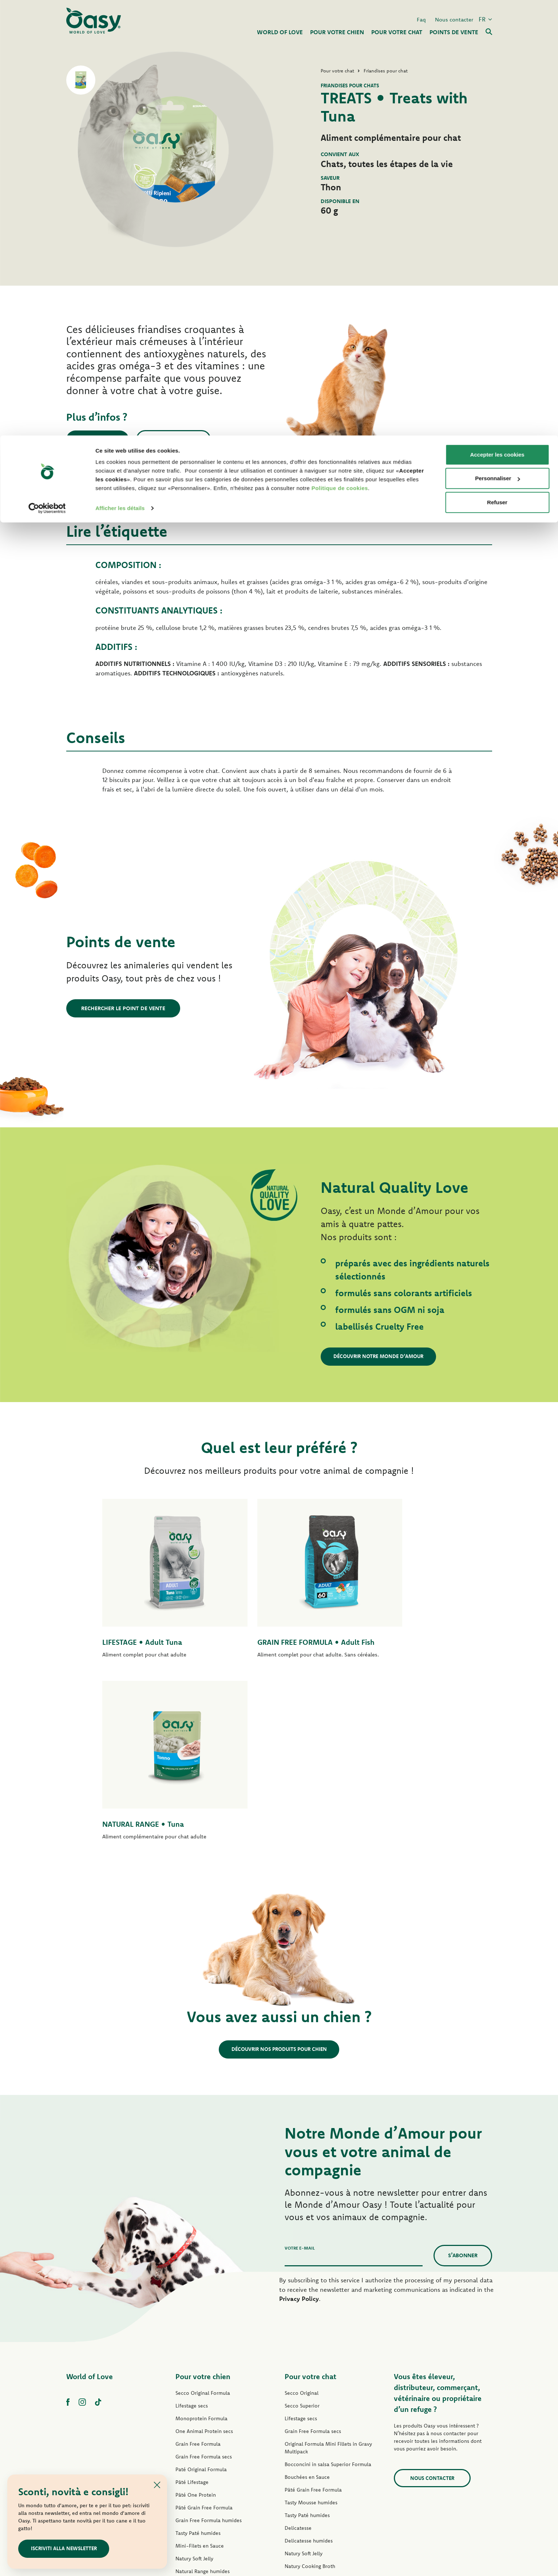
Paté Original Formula (201, 2306)
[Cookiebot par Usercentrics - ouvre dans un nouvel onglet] (47, 72)
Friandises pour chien (200, 2420)
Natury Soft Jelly (194, 2395)
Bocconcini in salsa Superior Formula (328, 2301)
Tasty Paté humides (198, 2369)
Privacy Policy (299, 2135)
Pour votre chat (310, 2213)
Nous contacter (186, 439)
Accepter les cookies (497, 19)
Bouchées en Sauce (307, 2313)
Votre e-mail (300, 2084)
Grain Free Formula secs (203, 2293)
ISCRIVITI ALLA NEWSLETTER (68, 2548)
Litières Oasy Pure (306, 2453)
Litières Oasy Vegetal (309, 2466)
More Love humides (308, 2428)
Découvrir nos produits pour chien (279, 1885)
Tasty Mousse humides (311, 2339)
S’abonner (463, 2091)
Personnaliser (497, 43)
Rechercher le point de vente (123, 1008)
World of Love (89, 2213)
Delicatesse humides (309, 2377)
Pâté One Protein (195, 2331)
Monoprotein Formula (201, 2255)
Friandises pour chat (308, 2441)
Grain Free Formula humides (208, 2357)
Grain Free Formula (198, 2280)
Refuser (497, 67)
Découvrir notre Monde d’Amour (384, 1356)
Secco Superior (302, 2242)
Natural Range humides (202, 2408)
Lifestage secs (191, 2242)
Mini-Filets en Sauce (199, 2382)
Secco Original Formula (202, 2229)
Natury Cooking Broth (310, 2403)
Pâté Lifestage (192, 2318)
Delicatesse (298, 2364)
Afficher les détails (120, 73)
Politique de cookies (340, 52)
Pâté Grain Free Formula (204, 2344)
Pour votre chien (202, 2213)
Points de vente (104, 439)
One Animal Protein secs (204, 2268)
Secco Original (301, 2229)
